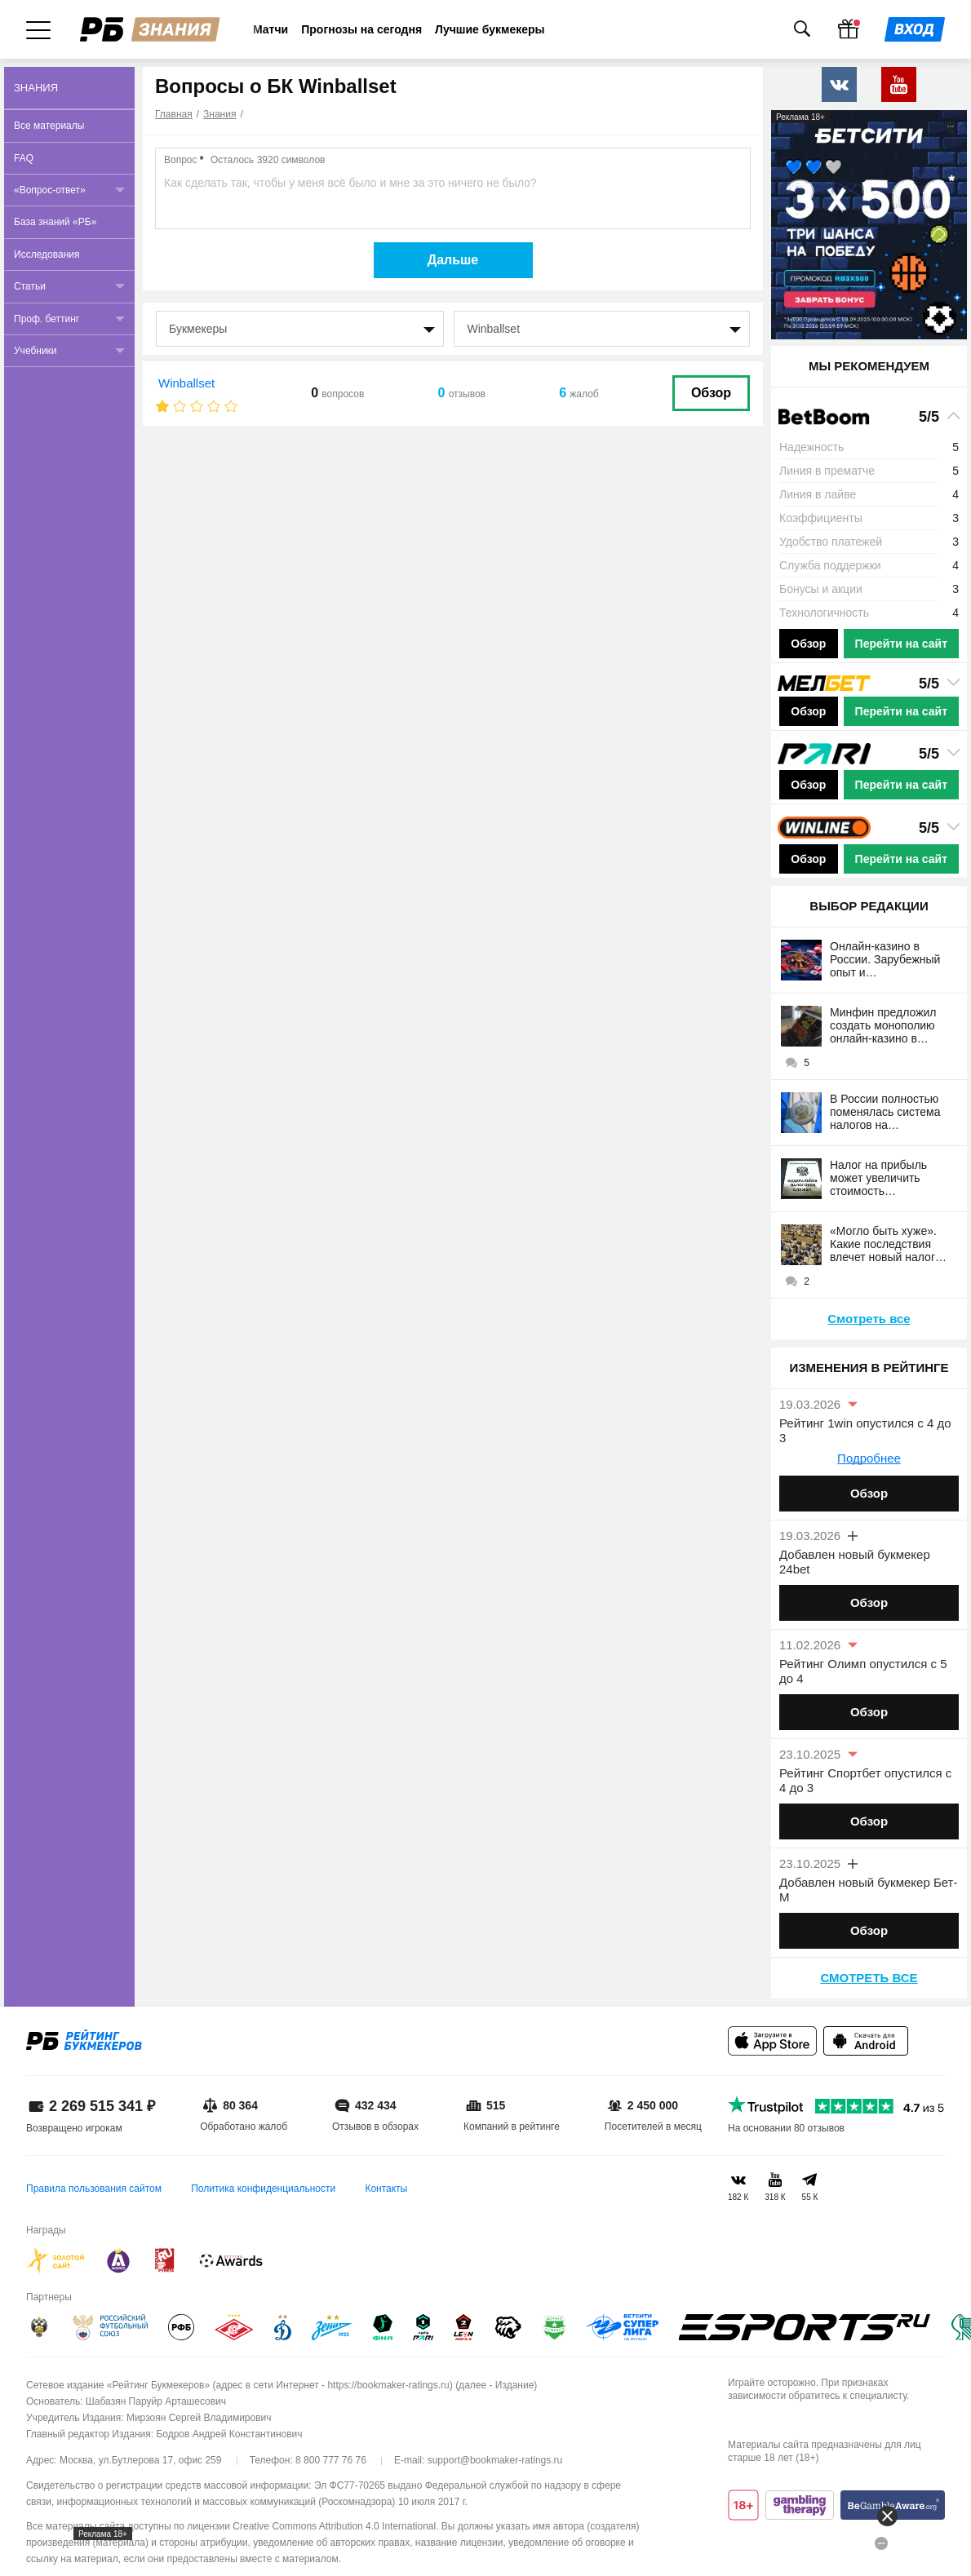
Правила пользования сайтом (94, 2188)
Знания (219, 114)
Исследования (46, 254)
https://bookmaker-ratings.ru (388, 2385)
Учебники (35, 350)
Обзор (711, 393)
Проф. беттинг (46, 319)
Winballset (186, 383)
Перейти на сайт (901, 643)
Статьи (30, 286)
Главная (174, 114)
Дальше (453, 260)
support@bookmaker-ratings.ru (495, 2460)
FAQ (23, 158)
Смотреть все (868, 1319)
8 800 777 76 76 (330, 2460)
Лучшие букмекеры (489, 29)
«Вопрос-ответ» (50, 190)
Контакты (386, 2188)
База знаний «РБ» (55, 222)
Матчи (270, 29)
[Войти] (915, 29)
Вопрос (244, 160)
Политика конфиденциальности (263, 2188)
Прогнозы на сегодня (361, 29)
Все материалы (49, 125)
